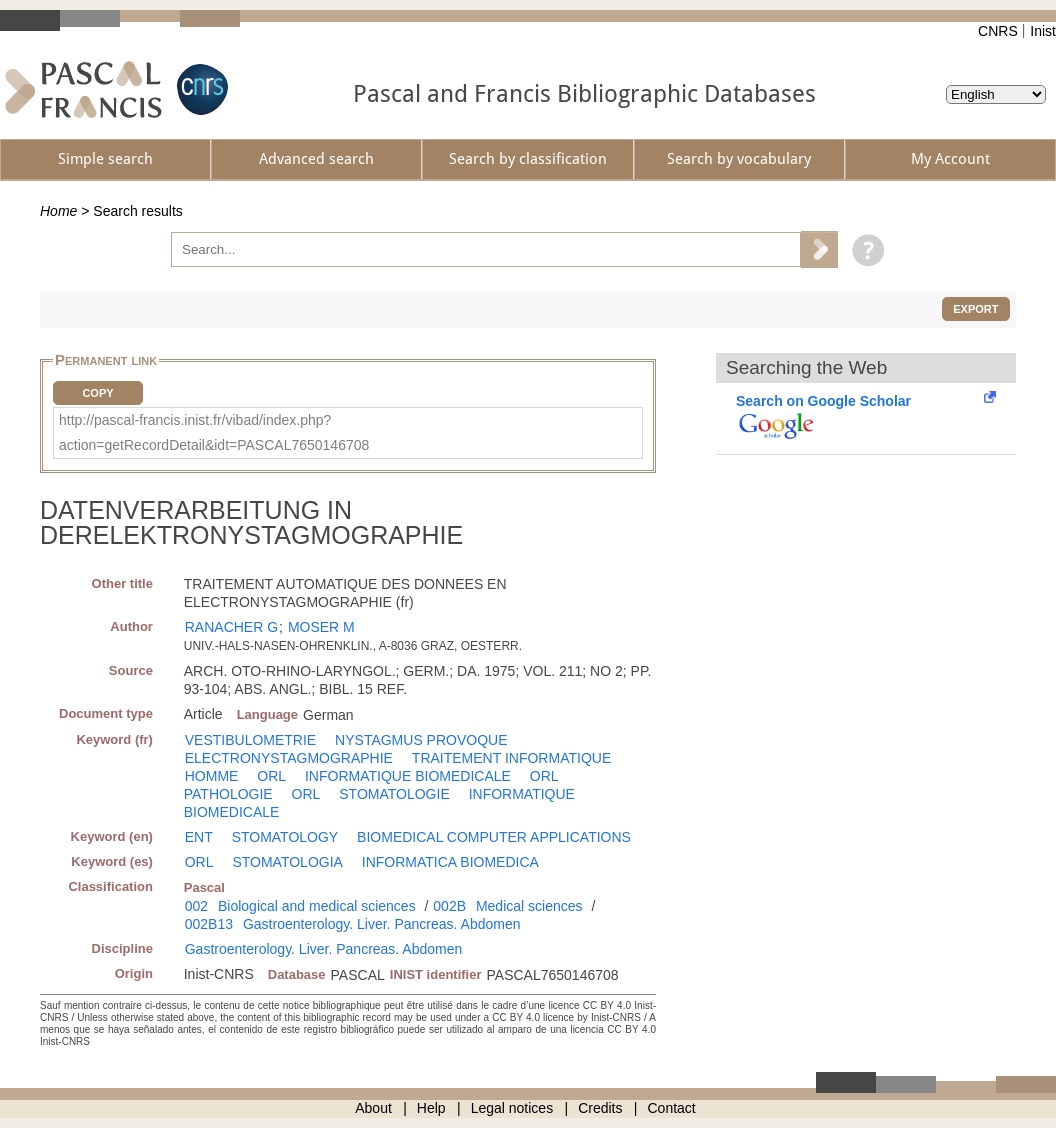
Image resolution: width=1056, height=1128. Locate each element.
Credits (600, 1108)
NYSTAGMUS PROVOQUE (421, 740)
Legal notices (512, 1108)
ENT (199, 837)
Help (431, 1108)
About (373, 1108)
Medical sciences (529, 906)
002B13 (209, 924)
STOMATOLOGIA (287, 862)
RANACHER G (231, 627)
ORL (271, 776)
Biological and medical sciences (317, 906)
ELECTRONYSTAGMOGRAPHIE (289, 758)
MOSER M (321, 627)
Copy (97, 393)
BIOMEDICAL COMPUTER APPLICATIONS (494, 837)
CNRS (998, 31)
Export (975, 309)
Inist (1043, 31)
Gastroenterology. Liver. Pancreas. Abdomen (382, 924)
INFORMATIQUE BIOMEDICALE (408, 776)
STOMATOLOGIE (394, 794)
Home (58, 211)
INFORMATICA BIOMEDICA (450, 862)
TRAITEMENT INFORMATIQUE (511, 758)
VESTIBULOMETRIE (250, 740)
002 (196, 906)
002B (449, 906)
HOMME (212, 776)
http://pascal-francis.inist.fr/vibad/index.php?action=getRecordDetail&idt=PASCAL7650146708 (214, 432)
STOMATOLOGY (285, 837)
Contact (672, 1108)
